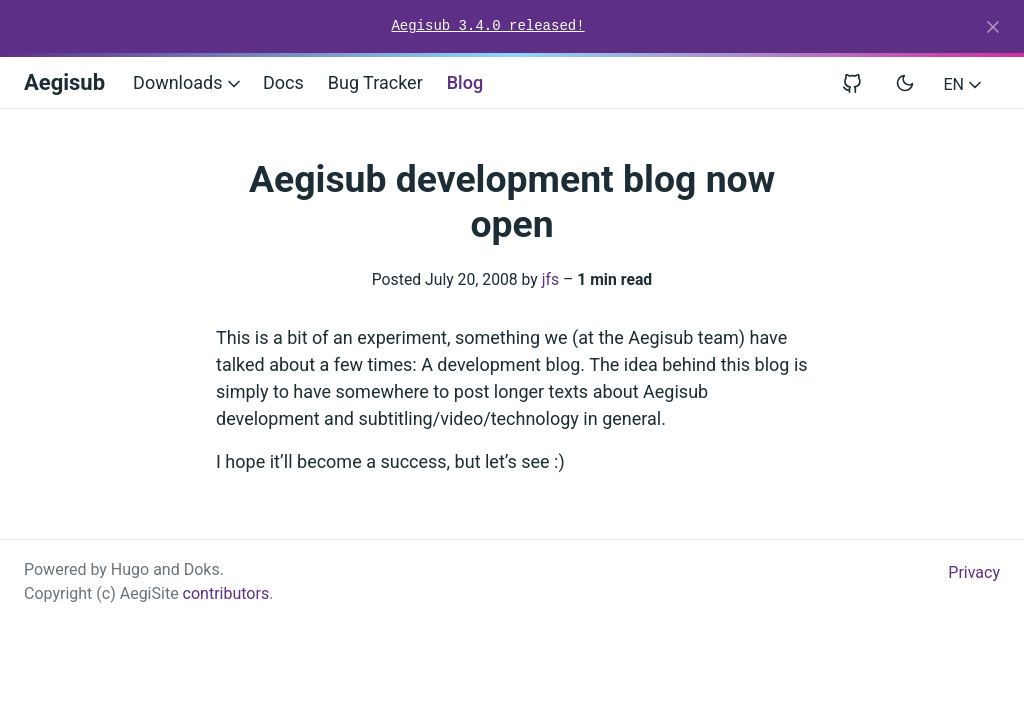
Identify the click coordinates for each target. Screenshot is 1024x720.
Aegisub (64, 82)
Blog (465, 82)
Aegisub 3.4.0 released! (487, 26)
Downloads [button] (188, 82)
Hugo (130, 569)
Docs (283, 82)
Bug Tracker (375, 82)
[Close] (993, 27)
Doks (202, 569)
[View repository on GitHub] (860, 82)
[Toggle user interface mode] (905, 83)
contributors (226, 593)
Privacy (974, 572)
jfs (550, 279)
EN (964, 84)
